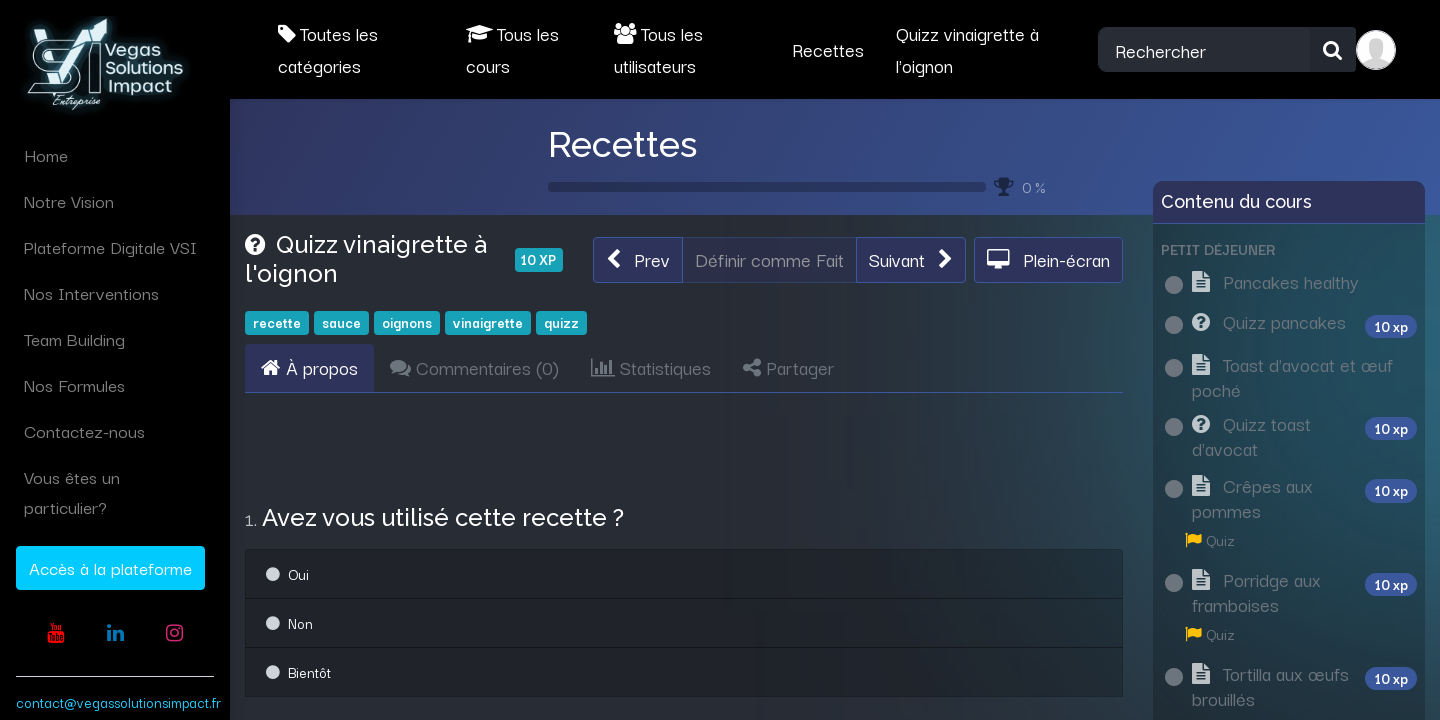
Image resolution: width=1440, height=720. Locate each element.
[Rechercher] (1333, 50)
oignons (407, 322)
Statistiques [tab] (651, 367)
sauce (341, 322)
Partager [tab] (788, 367)
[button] (638, 260)
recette (277, 322)
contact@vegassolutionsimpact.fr (118, 702)
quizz (561, 322)
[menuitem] (115, 155)
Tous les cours (512, 49)
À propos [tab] (309, 367)
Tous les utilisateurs (658, 49)
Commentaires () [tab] (474, 367)
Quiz (1210, 539)
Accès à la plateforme (110, 567)
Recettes (622, 144)
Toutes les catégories (328, 49)
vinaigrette (488, 322)
